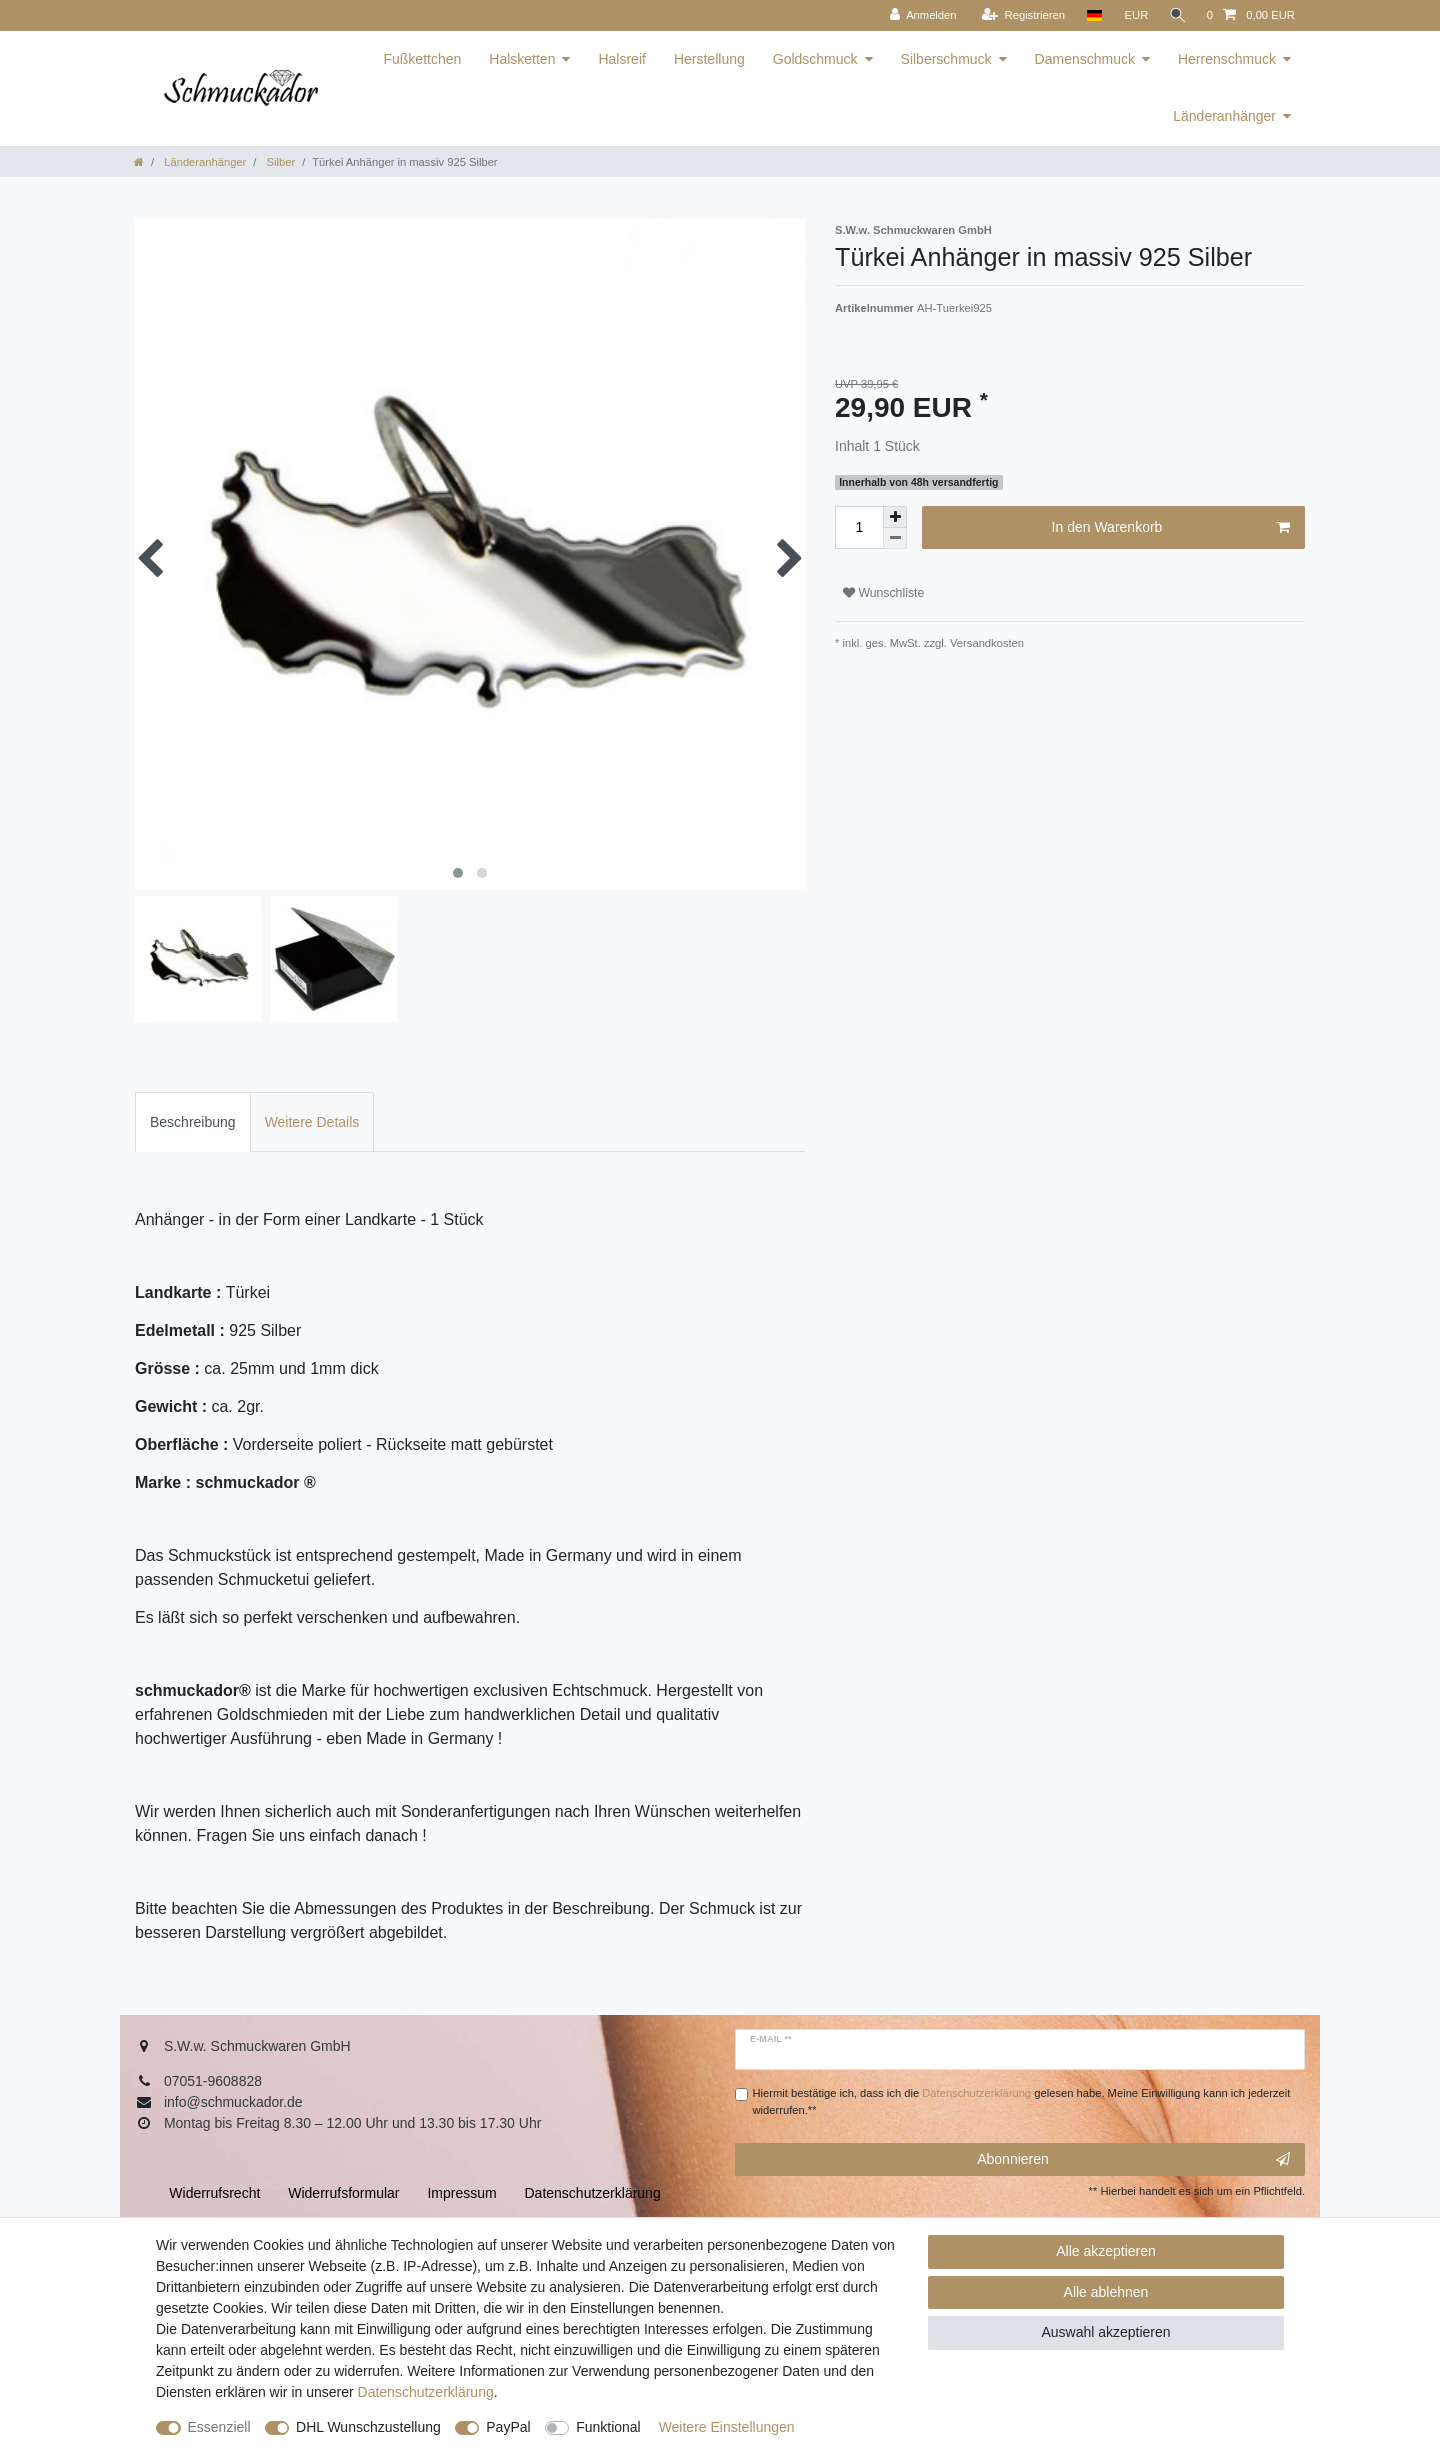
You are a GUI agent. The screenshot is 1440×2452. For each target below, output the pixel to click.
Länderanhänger (1224, 116)
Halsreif (621, 59)
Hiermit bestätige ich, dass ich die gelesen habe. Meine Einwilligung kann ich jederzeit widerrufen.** (1022, 2101)
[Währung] (1133, 15)
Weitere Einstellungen (727, 2427)
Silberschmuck (946, 59)
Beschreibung (193, 1122)
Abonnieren (1133, 2160)
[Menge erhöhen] (895, 517)
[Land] (1090, 15)
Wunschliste (883, 593)
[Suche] (1176, 15)
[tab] (193, 1121)
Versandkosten (985, 643)
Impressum (461, 2193)
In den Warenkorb (1171, 528)
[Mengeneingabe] (859, 527)
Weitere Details (312, 1122)
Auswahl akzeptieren (1105, 2332)
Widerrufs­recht (214, 2193)
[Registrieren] (1019, 15)
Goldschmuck (815, 59)
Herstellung (709, 59)
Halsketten (522, 59)
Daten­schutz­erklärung (426, 2392)
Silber (279, 162)
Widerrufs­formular (343, 2193)
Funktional (608, 2427)
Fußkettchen (422, 59)
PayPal (508, 2427)
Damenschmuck (1085, 59)
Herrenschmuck (1227, 59)
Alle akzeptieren (1106, 2251)
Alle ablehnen (1106, 2292)
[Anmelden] (919, 15)
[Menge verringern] (895, 538)
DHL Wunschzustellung (368, 2427)
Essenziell (219, 2427)
